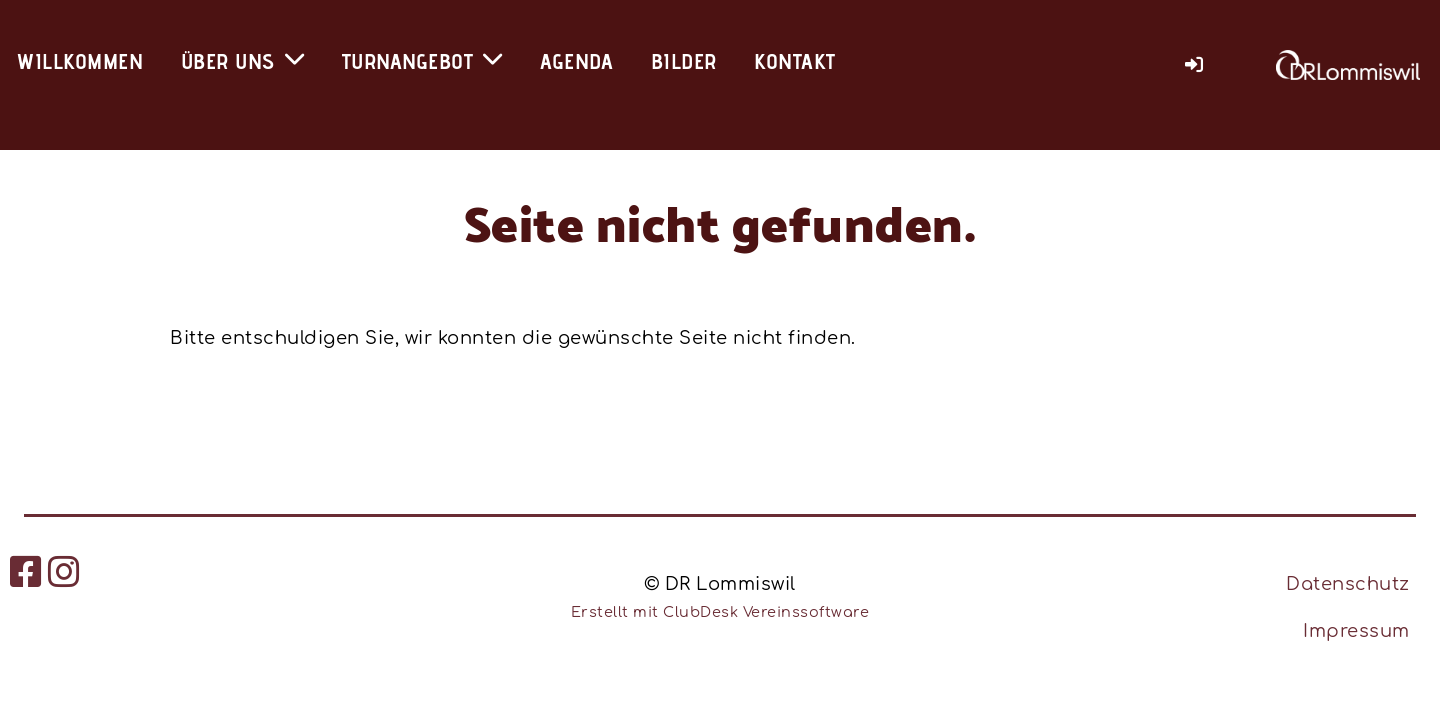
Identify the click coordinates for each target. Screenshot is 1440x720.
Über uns (243, 60)
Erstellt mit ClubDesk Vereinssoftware (720, 612)
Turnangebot (422, 60)
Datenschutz (1348, 584)
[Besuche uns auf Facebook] (26, 573)
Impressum (1356, 631)
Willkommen (79, 61)
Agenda (576, 61)
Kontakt (795, 61)
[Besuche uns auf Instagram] (64, 573)
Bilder (684, 61)
